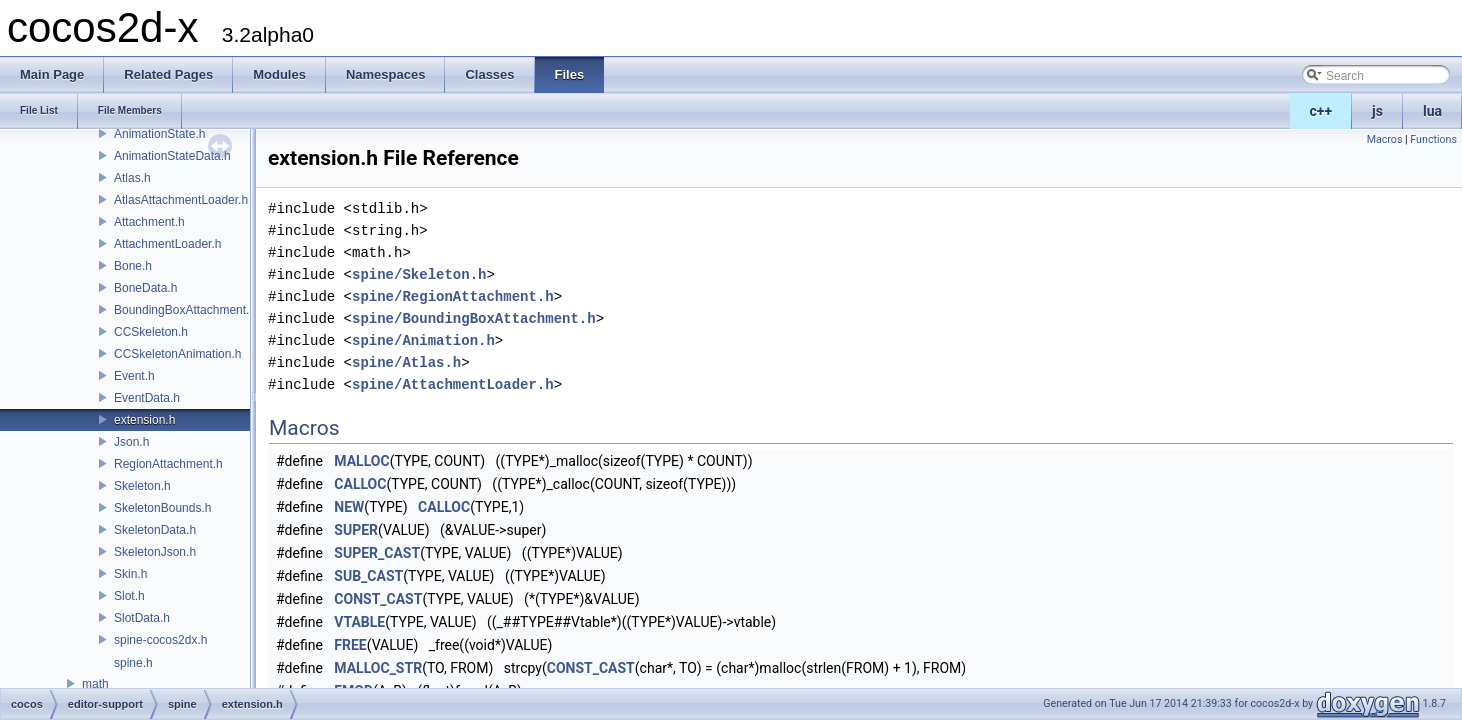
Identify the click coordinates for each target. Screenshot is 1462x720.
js (1377, 111)
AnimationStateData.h (172, 156)
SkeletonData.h (155, 530)
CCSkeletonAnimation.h (177, 354)
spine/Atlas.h (406, 362)
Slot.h (129, 596)
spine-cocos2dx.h (160, 640)
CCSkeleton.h (151, 332)
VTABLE (359, 622)
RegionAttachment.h (168, 464)
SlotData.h (142, 618)
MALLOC (361, 461)
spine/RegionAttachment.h (453, 296)
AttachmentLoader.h (167, 244)
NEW (349, 507)
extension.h (144, 420)
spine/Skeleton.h (419, 274)
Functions (1433, 139)
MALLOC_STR (378, 668)
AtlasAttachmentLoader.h (181, 200)
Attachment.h (149, 222)
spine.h (133, 663)
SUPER (356, 530)
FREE (350, 645)
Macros (1385, 139)
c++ (1321, 111)
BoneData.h (145, 288)
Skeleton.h (142, 486)
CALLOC (360, 484)
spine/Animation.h (423, 340)
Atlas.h (132, 178)
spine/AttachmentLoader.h (453, 384)
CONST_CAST (378, 599)
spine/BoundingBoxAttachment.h (474, 318)
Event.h (134, 376)
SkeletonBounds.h (162, 508)
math (95, 684)
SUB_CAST (368, 576)
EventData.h (147, 398)
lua (1432, 111)
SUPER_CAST (377, 553)
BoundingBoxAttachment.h (185, 310)
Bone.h (133, 266)
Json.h (131, 442)
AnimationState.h (159, 134)
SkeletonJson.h (155, 552)
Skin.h (130, 574)
